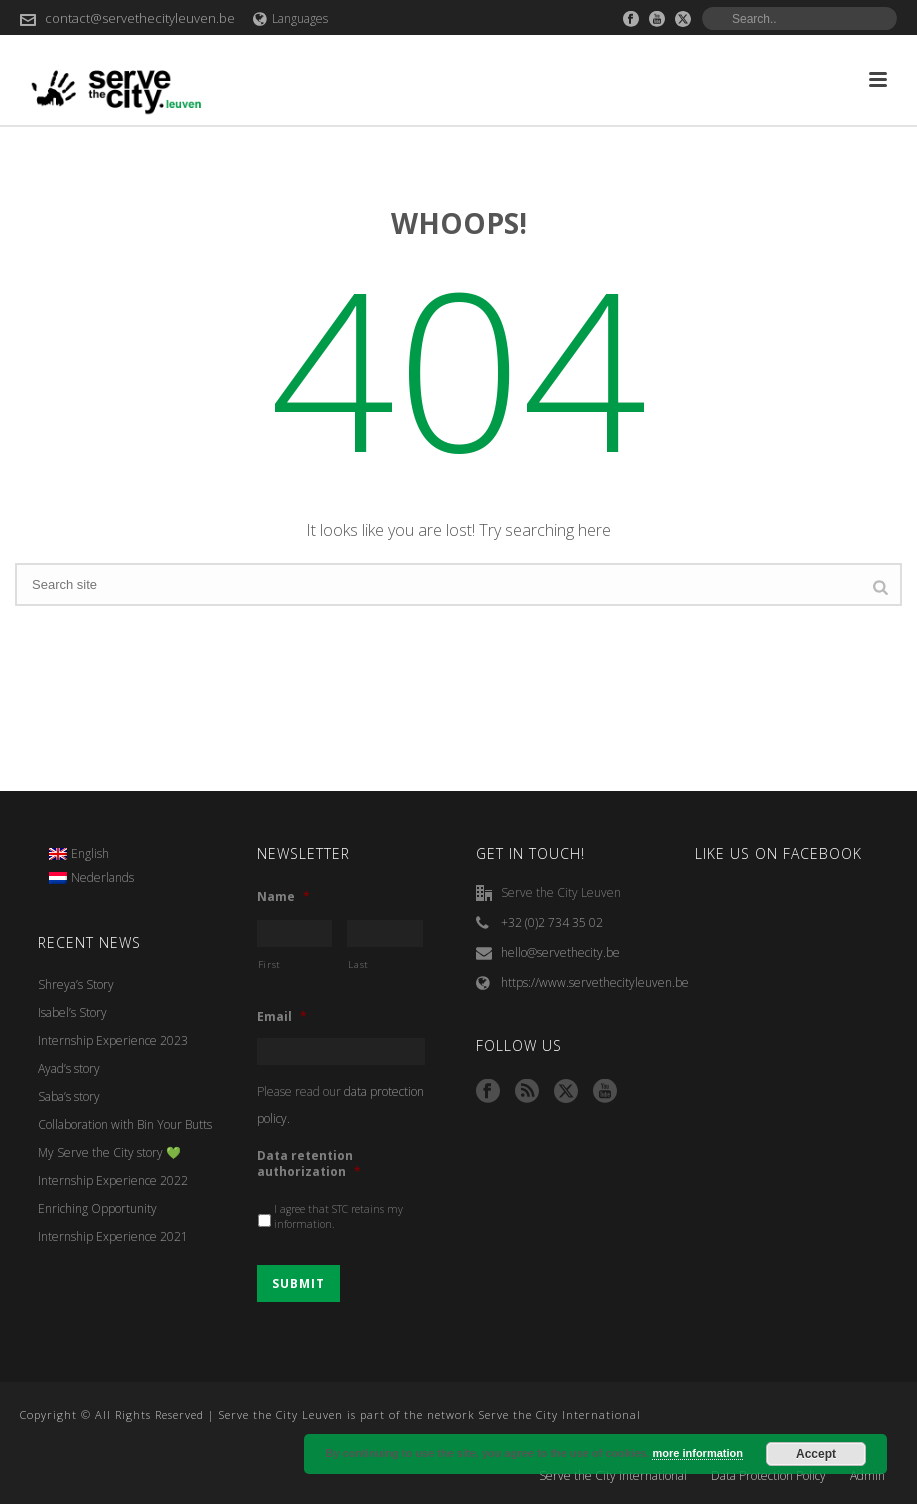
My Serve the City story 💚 (109, 1152)
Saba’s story (69, 1096)
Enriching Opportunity (97, 1208)
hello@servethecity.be (560, 952)
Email (282, 1017)
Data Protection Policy (768, 1476)
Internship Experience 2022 (113, 1180)
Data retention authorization (309, 1163)
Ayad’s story (69, 1068)
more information (697, 1453)
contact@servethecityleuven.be (140, 18)
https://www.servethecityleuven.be (595, 982)
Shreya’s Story (76, 984)
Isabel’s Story (72, 1012)
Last (358, 964)
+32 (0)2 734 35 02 (552, 922)
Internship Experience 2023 (113, 1040)
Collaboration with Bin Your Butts (125, 1124)
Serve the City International (613, 1476)
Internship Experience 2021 (113, 1236)
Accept (816, 1454)
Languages (290, 18)
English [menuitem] (90, 853)
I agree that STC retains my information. (338, 1217)
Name (283, 897)
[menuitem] (92, 854)
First (269, 964)
